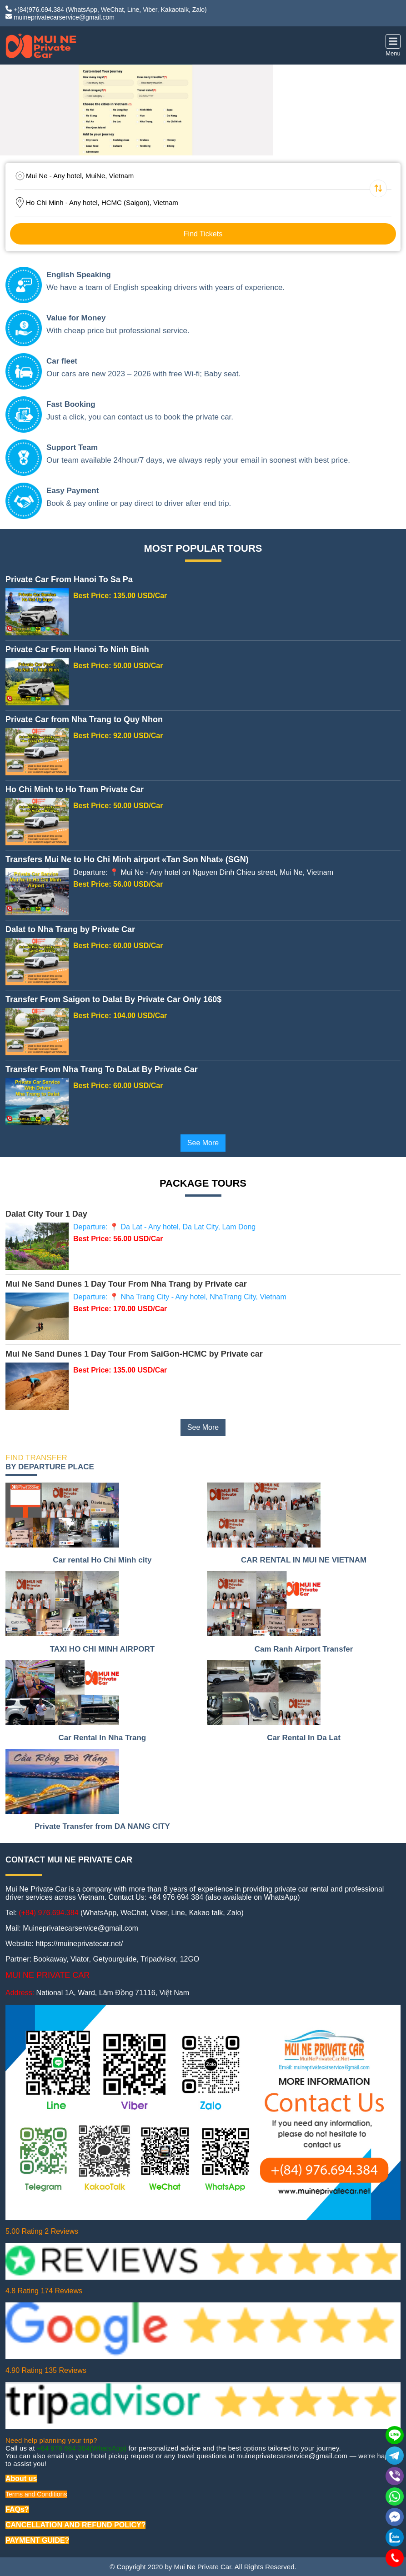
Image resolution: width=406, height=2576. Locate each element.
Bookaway (49, 1959)
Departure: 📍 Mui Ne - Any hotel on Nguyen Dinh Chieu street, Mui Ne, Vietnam (203, 872)
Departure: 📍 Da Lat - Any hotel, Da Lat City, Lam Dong (164, 1227)
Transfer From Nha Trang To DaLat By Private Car (101, 1069)
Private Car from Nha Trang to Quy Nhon (84, 719)
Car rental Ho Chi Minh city (102, 1560)
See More (203, 1143)
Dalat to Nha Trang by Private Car (70, 929)
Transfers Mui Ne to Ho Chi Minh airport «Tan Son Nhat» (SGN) (127, 859)
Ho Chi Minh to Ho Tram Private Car (74, 789)
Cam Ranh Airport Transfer (304, 1649)
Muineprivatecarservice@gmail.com (80, 1928)
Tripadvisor (158, 1959)
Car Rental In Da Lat (304, 1737)
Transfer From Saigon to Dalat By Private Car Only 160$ (113, 999)
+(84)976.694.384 (39, 9)
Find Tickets (203, 234)
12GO (190, 1959)
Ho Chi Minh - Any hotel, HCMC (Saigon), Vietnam (102, 202)
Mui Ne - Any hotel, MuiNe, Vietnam (80, 176)
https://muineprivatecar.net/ (79, 1943)
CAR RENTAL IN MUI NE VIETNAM (303, 1560)
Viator (79, 1959)
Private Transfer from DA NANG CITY (102, 1826)
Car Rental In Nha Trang (102, 1737)
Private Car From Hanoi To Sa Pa (69, 579)
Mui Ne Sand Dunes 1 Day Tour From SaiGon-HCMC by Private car (134, 1353)
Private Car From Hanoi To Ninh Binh (77, 649)
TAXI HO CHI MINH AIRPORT (102, 1649)
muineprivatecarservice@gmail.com (64, 17)
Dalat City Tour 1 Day (46, 1213)
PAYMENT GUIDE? (37, 2540)
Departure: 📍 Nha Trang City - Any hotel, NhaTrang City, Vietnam (179, 1297)
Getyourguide (114, 1959)
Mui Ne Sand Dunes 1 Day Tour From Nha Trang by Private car (126, 1283)
